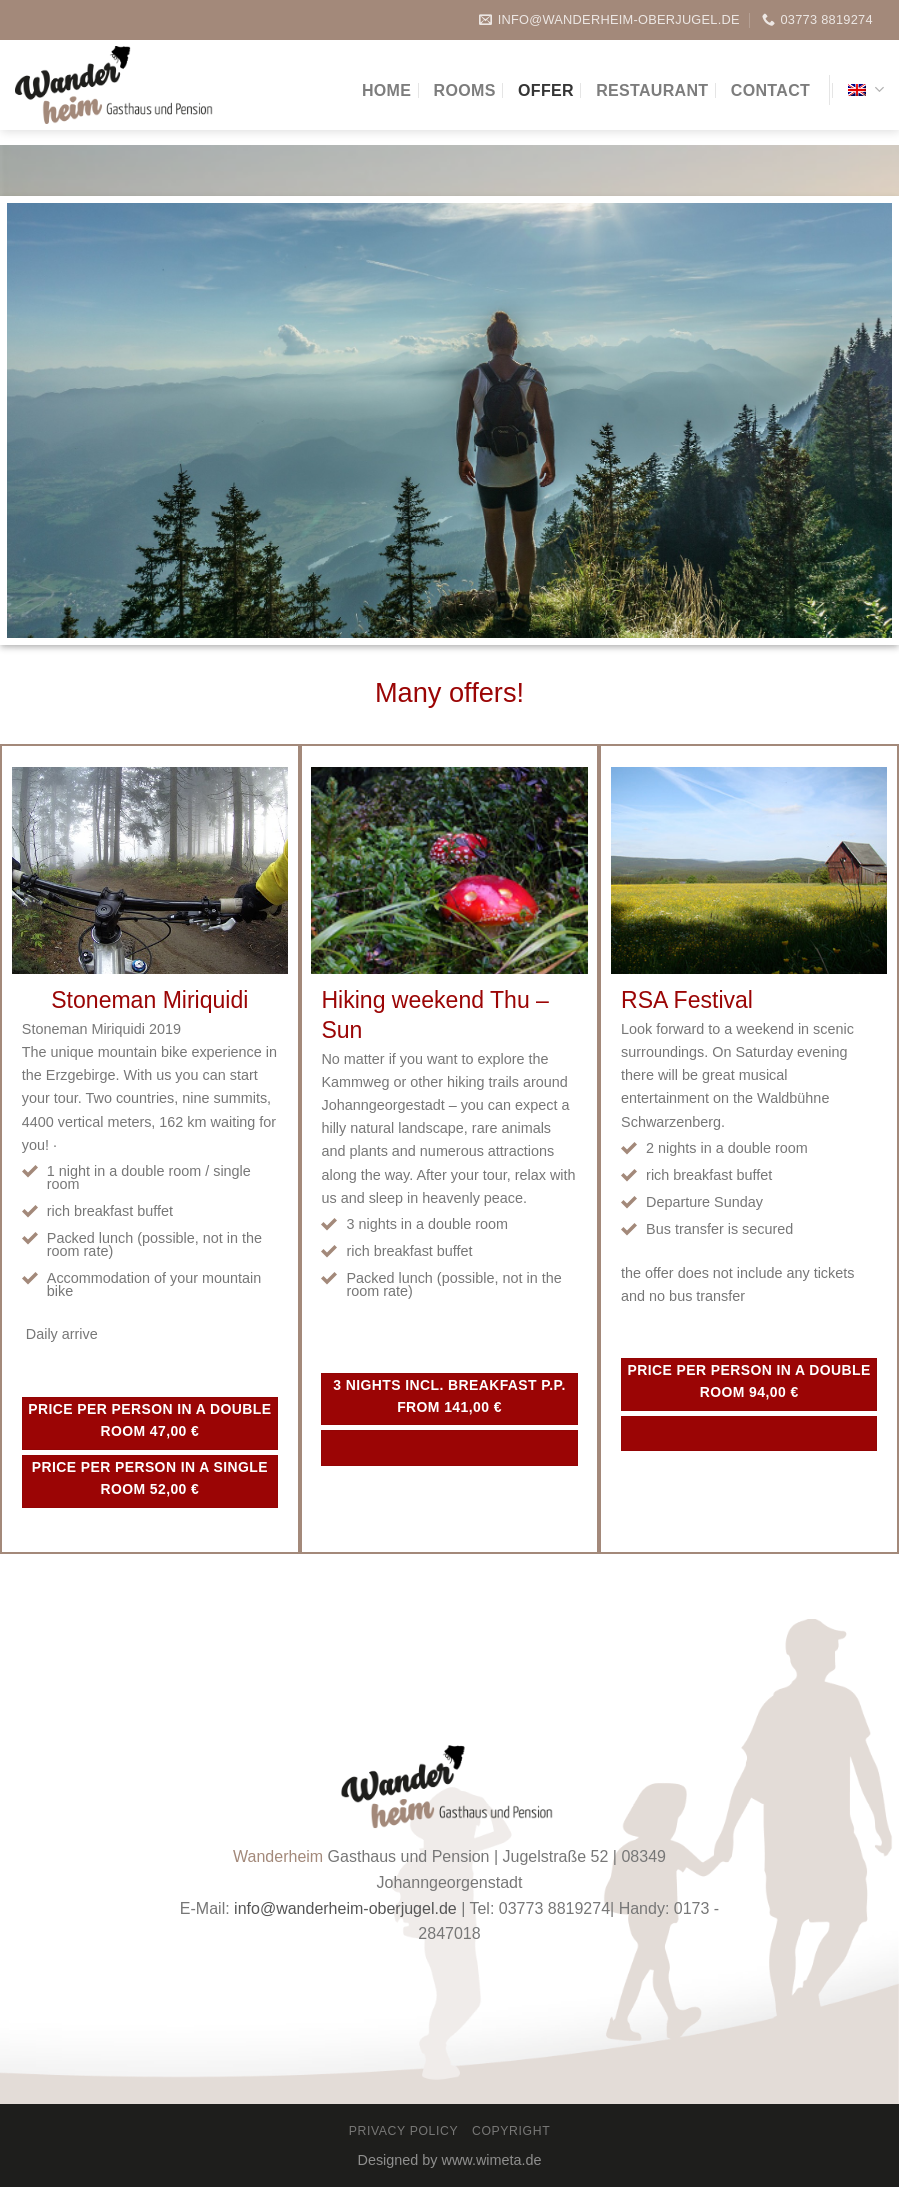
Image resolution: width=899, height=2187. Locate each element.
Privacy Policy (403, 2131)
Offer (546, 90)
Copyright (511, 2131)
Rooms (465, 90)
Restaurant (652, 90)
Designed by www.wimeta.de (450, 2160)
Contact (770, 90)
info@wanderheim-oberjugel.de (345, 1908)
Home (386, 90)
